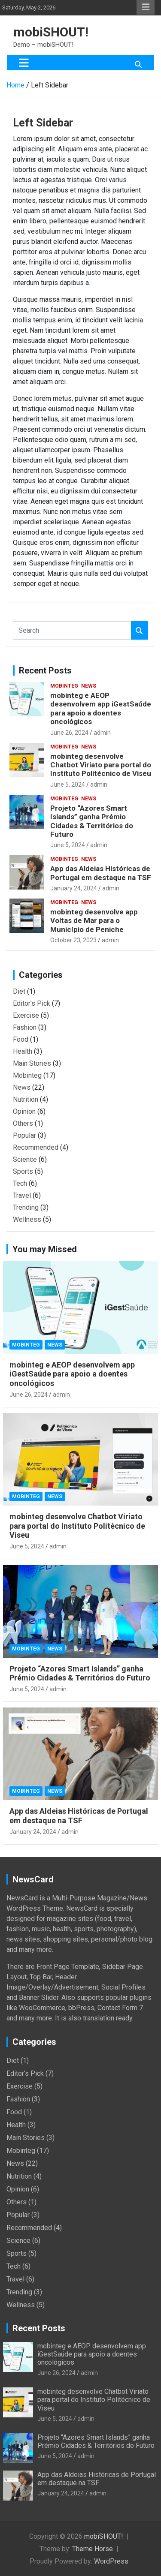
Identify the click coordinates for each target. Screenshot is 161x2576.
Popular (24, 1135)
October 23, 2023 (73, 940)
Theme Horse (92, 2549)
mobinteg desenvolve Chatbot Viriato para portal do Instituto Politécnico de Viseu (100, 765)
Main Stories (32, 1063)
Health (22, 1051)
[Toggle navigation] (23, 62)
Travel (22, 1195)
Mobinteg (64, 686)
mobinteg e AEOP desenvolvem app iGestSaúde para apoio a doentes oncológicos (100, 708)
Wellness (27, 1219)
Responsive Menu (146, 7)
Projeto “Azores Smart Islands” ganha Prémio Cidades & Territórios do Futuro (91, 821)
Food (20, 1039)
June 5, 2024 (67, 784)
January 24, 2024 (73, 888)
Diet (19, 991)
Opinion (24, 1111)
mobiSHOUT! (50, 31)
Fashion (24, 1027)
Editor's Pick (31, 1003)
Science (25, 1159)
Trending (26, 1207)
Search (139, 630)
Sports (23, 1171)
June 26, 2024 (69, 732)
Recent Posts (45, 670)
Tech (20, 1183)
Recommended (35, 1147)
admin (102, 732)
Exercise (26, 1015)
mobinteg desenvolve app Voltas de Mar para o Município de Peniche (94, 921)
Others (23, 1123)
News (88, 686)
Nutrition (25, 1099)
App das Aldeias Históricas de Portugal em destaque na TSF (100, 872)
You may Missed (44, 1249)
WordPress (111, 2561)
